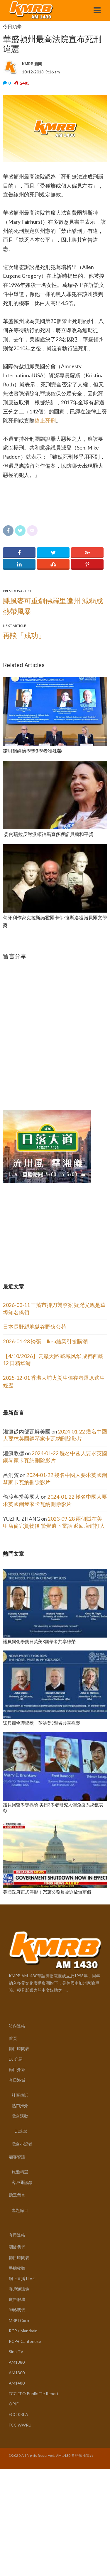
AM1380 (17, 2362)
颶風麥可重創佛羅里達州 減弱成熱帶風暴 (53, 605)
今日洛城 (17, 2079)
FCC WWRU (20, 2424)
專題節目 (20, 2210)
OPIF (13, 2403)
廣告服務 (17, 2299)
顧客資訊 (17, 2156)
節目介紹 (17, 2069)
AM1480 (17, 2382)
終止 (40, 421)
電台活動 (20, 2116)
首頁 (13, 2038)
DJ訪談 (21, 2131)
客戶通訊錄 (22, 2182)
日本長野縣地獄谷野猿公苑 (34, 1327)
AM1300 (17, 2372)
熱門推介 (20, 2105)
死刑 (50, 421)
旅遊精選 (20, 2171)
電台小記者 (22, 2143)
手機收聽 (17, 2268)
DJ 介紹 (16, 2059)
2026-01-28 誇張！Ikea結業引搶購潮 (45, 1341)
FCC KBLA (18, 2414)
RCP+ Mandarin (23, 2330)
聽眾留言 (17, 2195)
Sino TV (16, 2351)
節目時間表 (19, 2048)
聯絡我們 (17, 2309)
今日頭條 (12, 26)
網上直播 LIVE (22, 2278)
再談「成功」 (24, 635)
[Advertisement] (47, 1223)
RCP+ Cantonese (25, 2341)
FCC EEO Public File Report (34, 2393)
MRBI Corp (19, 2320)
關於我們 (17, 2246)
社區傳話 (20, 2095)
